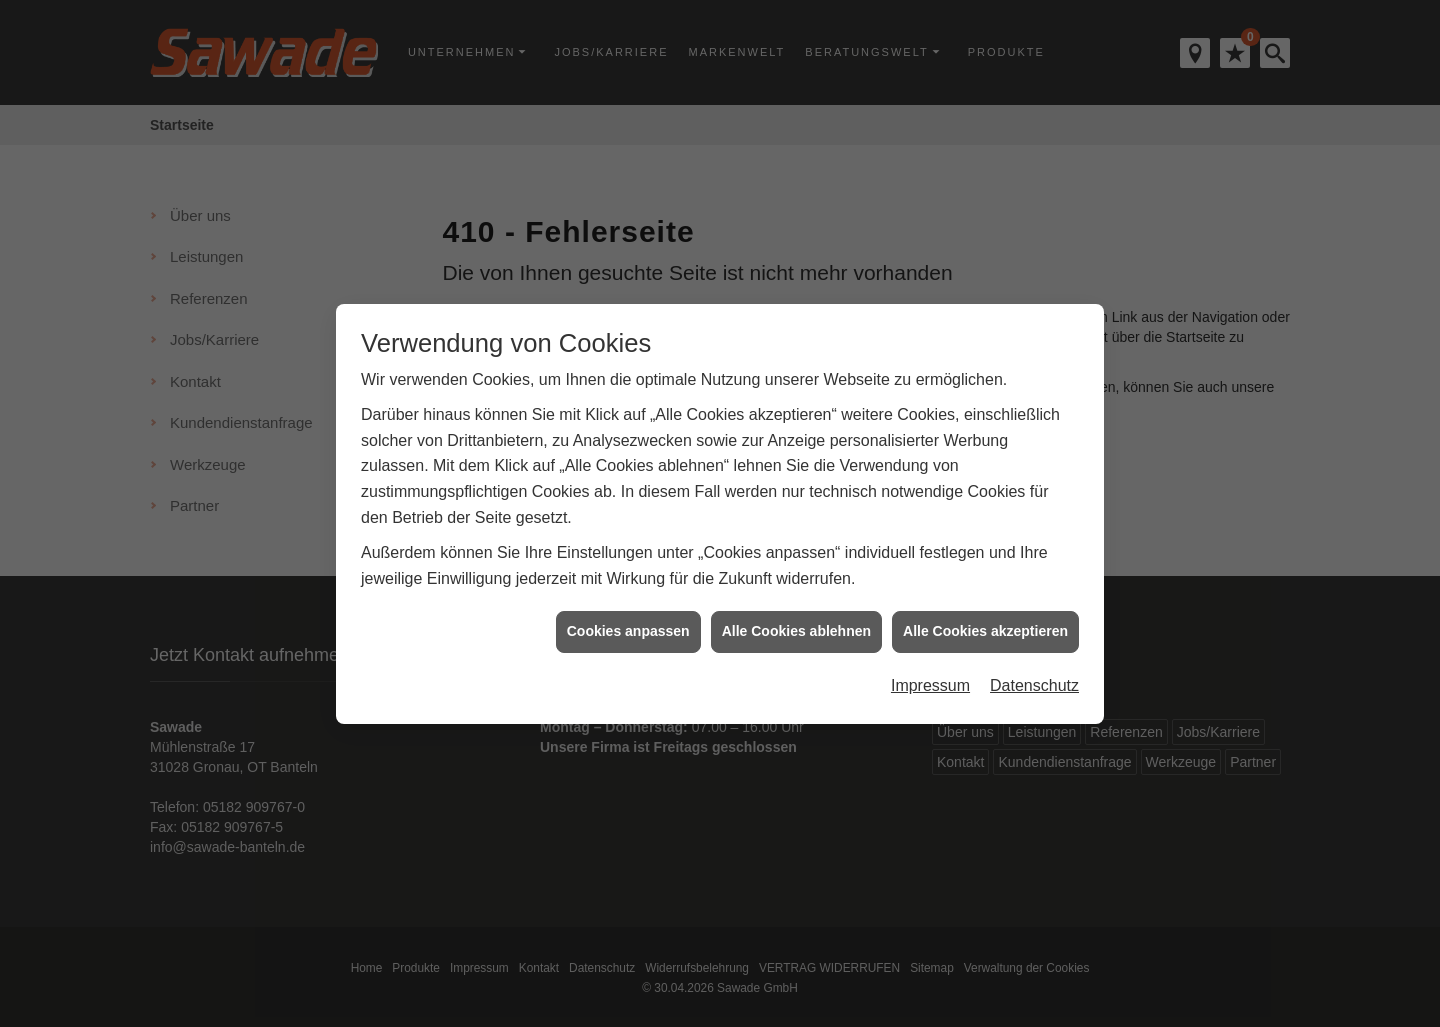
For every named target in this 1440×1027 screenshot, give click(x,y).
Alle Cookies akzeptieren (985, 627)
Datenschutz (1034, 681)
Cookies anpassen (628, 627)
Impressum (930, 681)
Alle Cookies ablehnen (796, 627)
